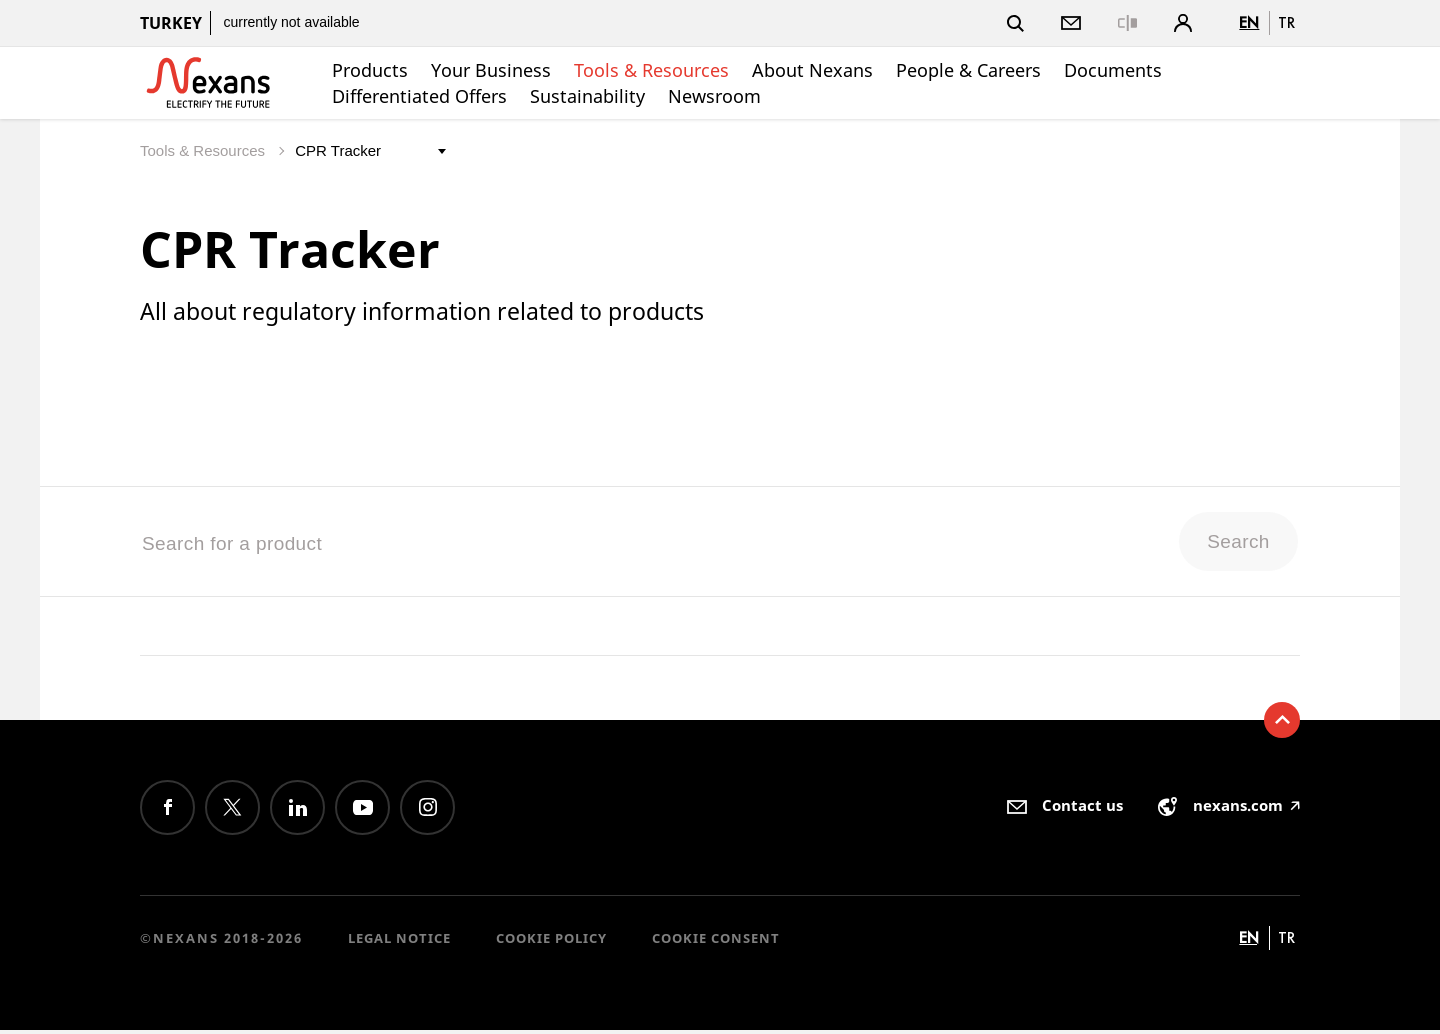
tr (1286, 22)
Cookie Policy (551, 942)
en (1249, 22)
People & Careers (968, 70)
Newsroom (714, 96)
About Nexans (812, 70)
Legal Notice (399, 942)
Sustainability (587, 96)
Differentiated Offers (419, 96)
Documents (1113, 70)
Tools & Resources (651, 70)
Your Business (491, 70)
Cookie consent (716, 942)
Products (370, 70)
